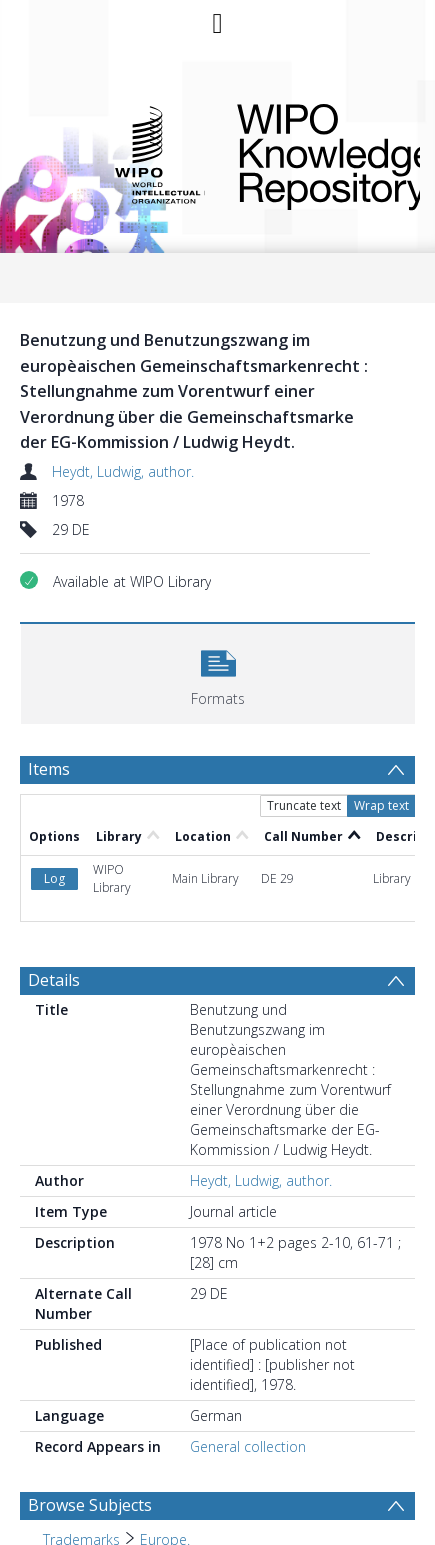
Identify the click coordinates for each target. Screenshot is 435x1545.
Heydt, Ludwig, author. (123, 471)
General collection (248, 1446)
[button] (218, 671)
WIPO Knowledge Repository (312, 153)
